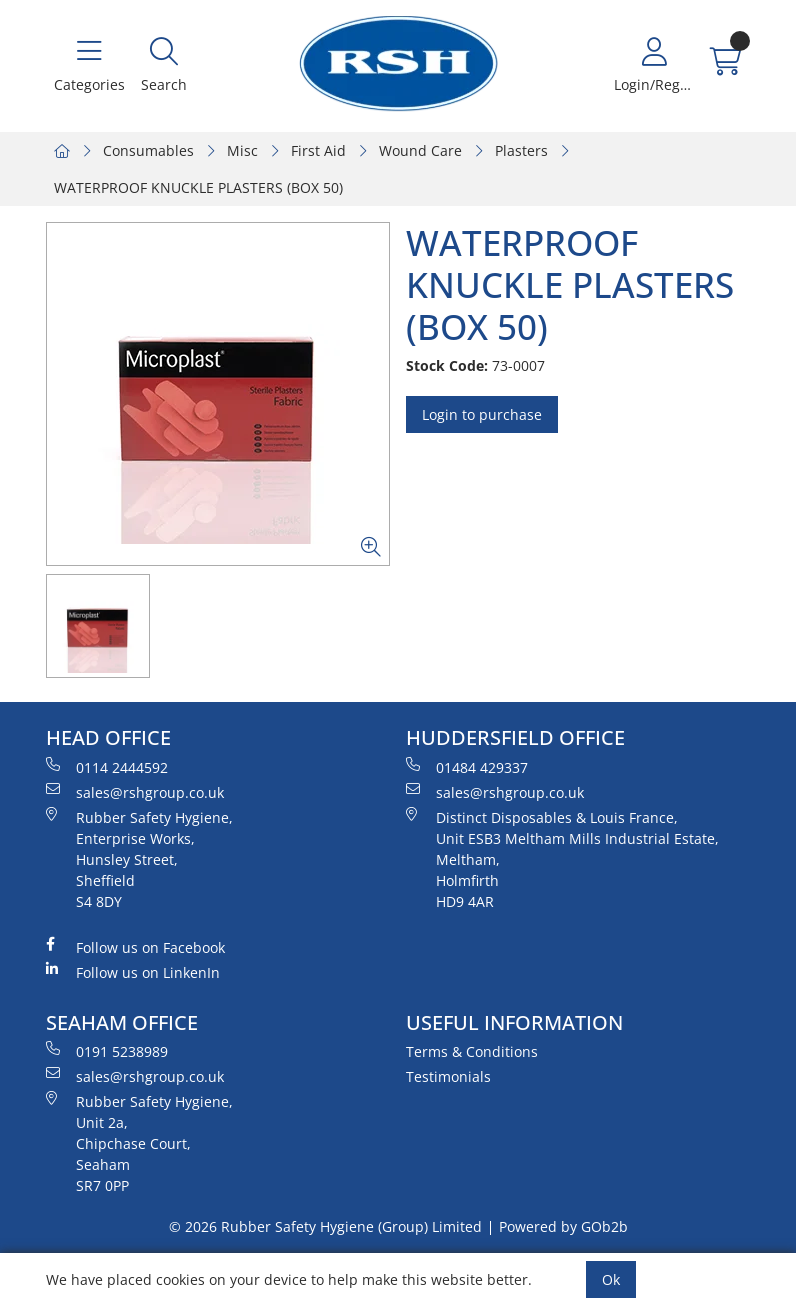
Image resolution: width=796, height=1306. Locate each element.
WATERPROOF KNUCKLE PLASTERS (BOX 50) (198, 187)
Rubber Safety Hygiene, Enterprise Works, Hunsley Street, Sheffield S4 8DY (139, 859)
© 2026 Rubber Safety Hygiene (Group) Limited (325, 1226)
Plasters (521, 150)
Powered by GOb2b (563, 1226)
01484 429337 (467, 767)
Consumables (148, 150)
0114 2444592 (107, 767)
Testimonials (448, 1076)
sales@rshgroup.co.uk (135, 792)
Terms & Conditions (472, 1051)
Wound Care (420, 150)
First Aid (318, 150)
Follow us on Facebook (135, 947)
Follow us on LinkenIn (133, 972)
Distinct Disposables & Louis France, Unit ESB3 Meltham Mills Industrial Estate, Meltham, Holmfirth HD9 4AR (562, 859)
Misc (242, 150)
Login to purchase (482, 414)
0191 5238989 (107, 1051)
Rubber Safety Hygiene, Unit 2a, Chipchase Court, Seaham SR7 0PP (139, 1143)
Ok (611, 1279)
